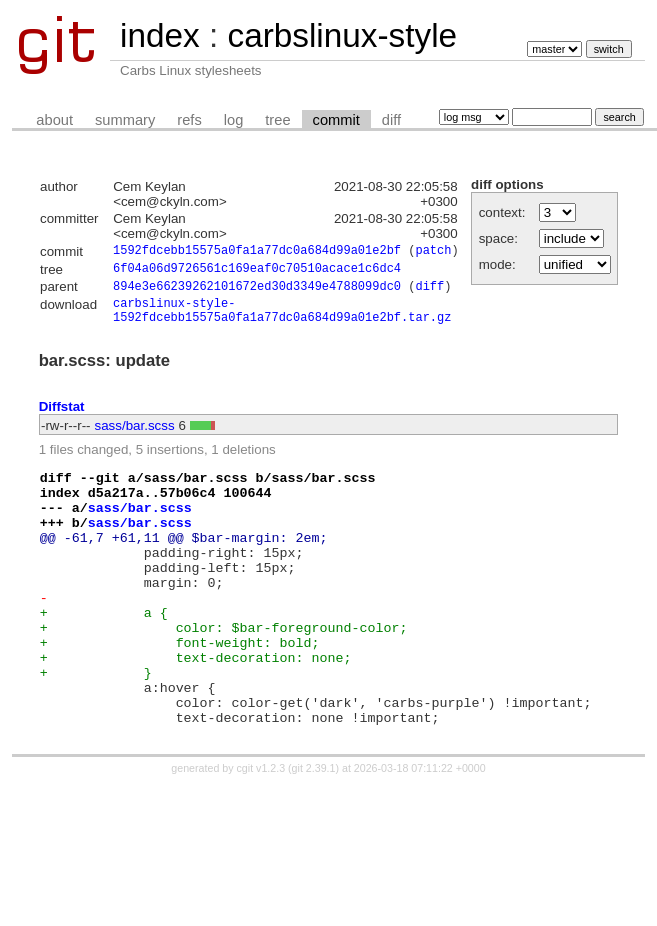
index (160, 35)
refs (189, 120)
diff (391, 120)
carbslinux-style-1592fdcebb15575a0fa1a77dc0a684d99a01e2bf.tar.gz (282, 319)
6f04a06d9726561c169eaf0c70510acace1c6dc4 (257, 271)
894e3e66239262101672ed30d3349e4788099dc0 (257, 291)
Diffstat (62, 417)
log (234, 120)
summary (125, 120)
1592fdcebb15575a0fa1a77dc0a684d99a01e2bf (257, 252)
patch (433, 252)
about (54, 120)
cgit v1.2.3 (261, 830)
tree (277, 120)
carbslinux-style (342, 35)
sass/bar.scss (135, 436)
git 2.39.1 (314, 830)
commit (336, 120)
